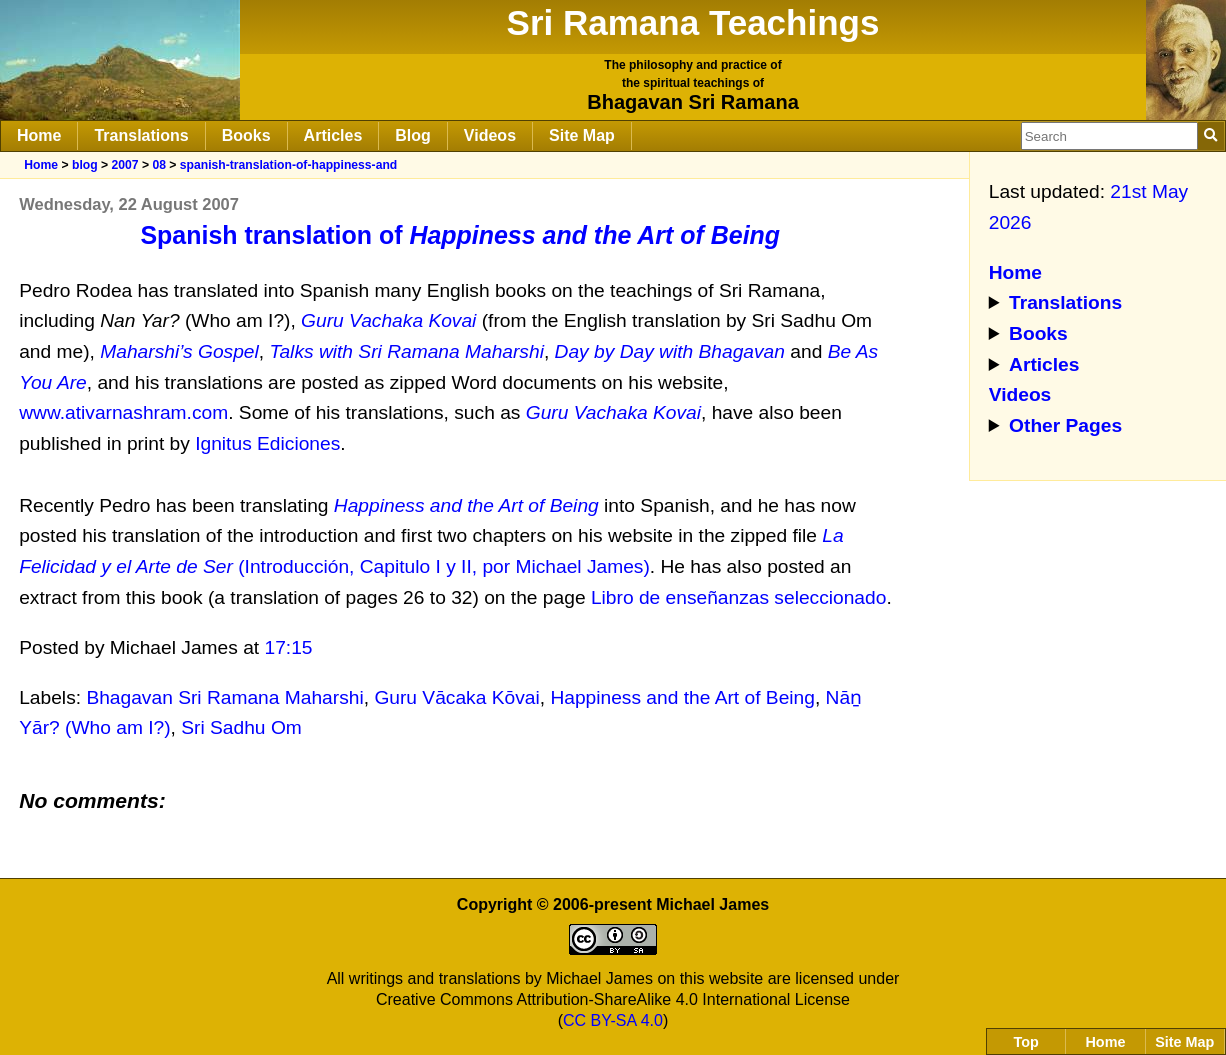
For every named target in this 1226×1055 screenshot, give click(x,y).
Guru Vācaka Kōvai (456, 697)
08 (159, 165)
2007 (124, 165)
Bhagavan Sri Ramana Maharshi (224, 697)
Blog (413, 135)
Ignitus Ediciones (267, 443)
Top (1026, 1042)
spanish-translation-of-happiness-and (288, 165)
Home (39, 135)
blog (85, 165)
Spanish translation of (460, 235)
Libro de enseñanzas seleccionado (739, 597)
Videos (490, 135)
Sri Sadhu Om (241, 727)
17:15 (289, 647)
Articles (333, 135)
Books (246, 135)
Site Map (582, 135)
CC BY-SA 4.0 (613, 1020)
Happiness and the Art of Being (682, 697)
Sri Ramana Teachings (693, 22)
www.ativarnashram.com (123, 412)
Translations (141, 135)
